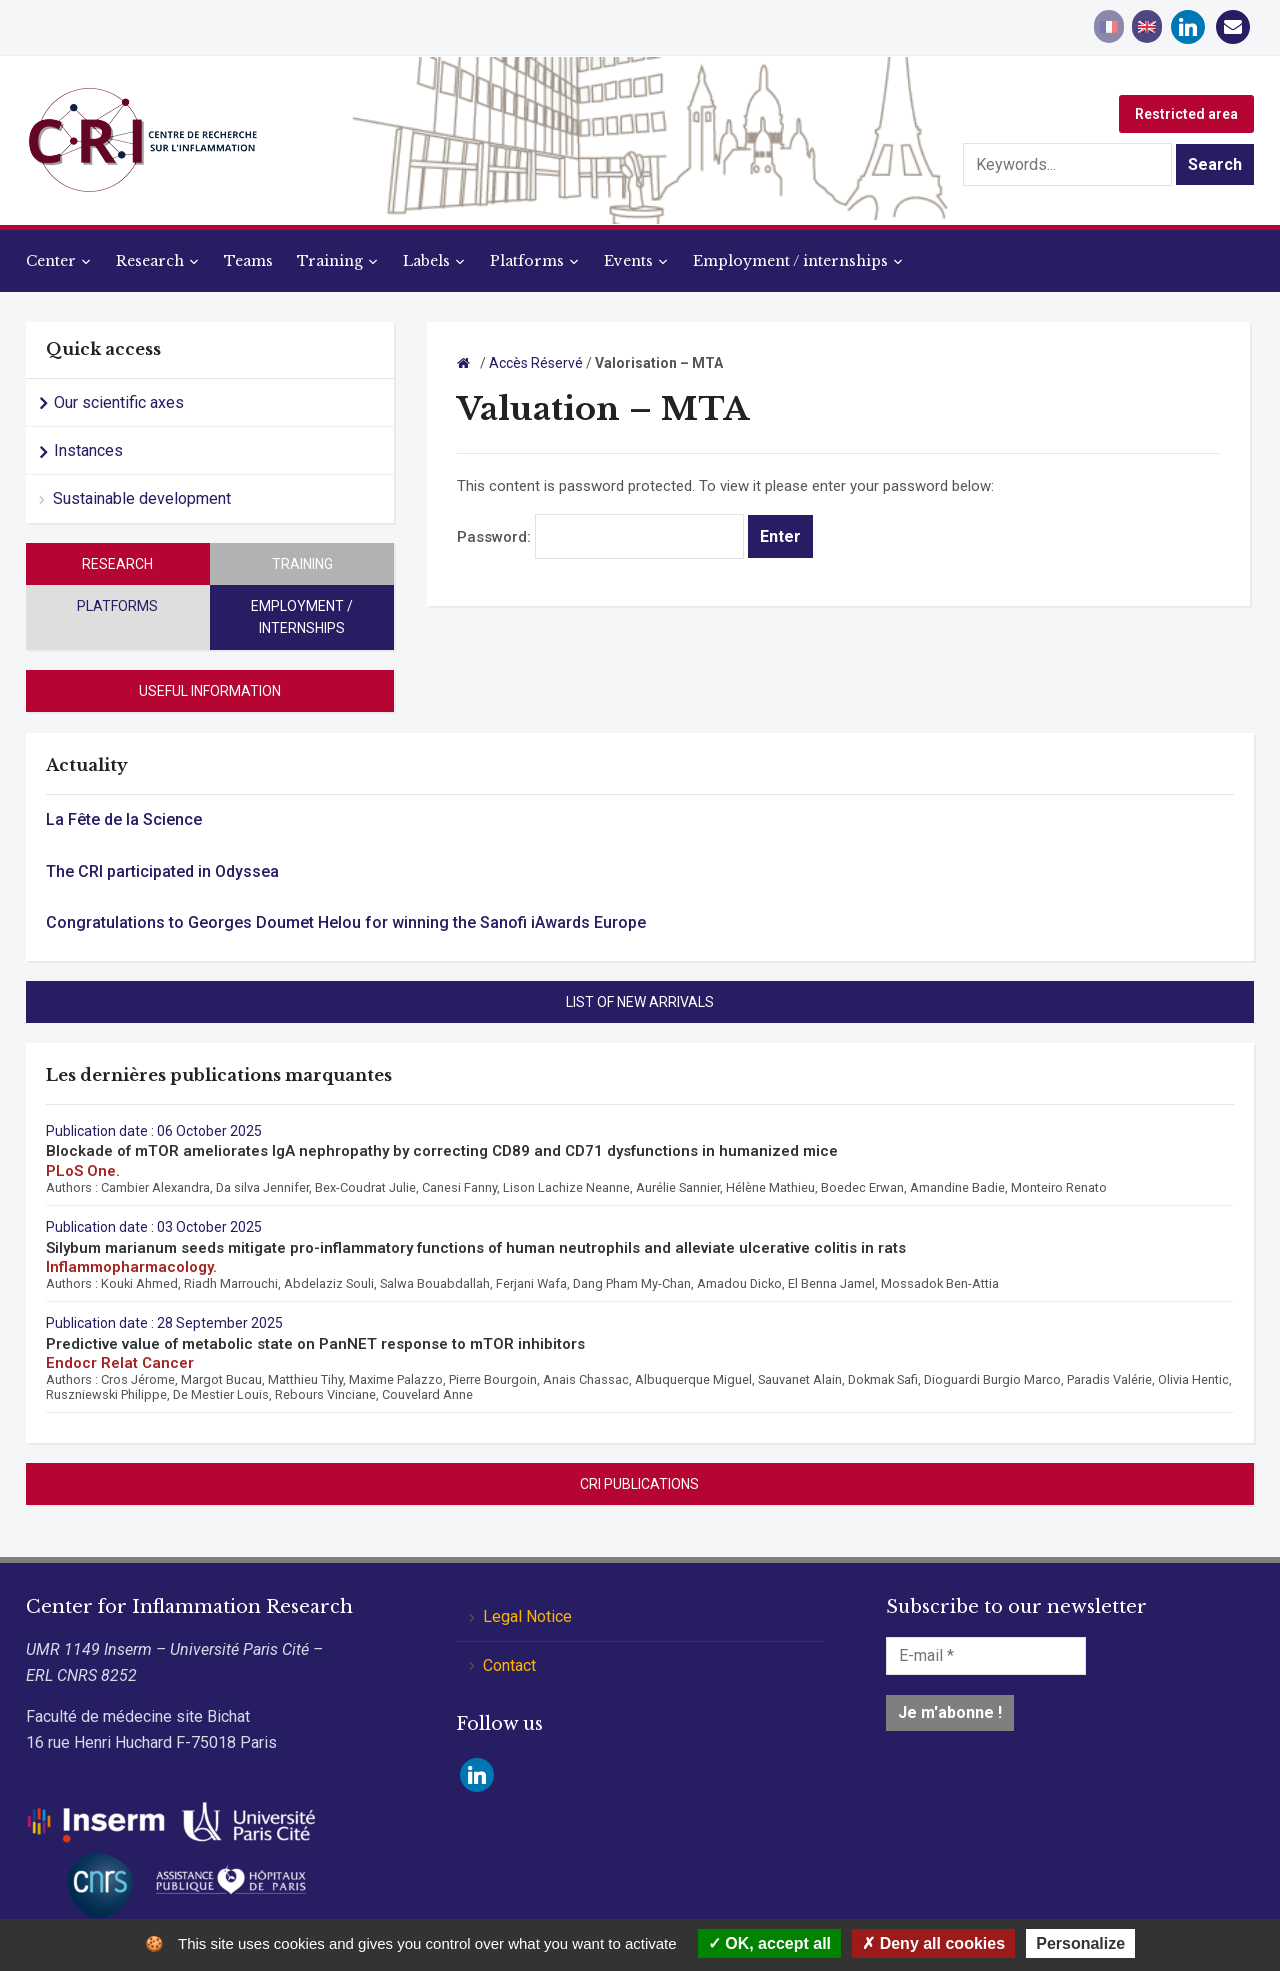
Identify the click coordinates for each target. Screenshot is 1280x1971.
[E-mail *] (986, 1656)
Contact (509, 1665)
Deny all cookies (933, 1943)
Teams (248, 261)
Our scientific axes (119, 402)
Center (51, 261)
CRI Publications (639, 1484)
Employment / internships (790, 261)
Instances (88, 450)
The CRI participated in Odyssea (162, 871)
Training (330, 261)
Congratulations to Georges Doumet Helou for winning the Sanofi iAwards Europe (346, 922)
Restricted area (1186, 114)
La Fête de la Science (124, 819)
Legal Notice (527, 1616)
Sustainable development (142, 498)
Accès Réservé (536, 363)
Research (150, 261)
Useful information (210, 691)
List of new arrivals (640, 1002)
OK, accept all (769, 1943)
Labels (426, 261)
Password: (600, 537)
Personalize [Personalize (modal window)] (1080, 1943)
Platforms (527, 261)
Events (628, 261)
